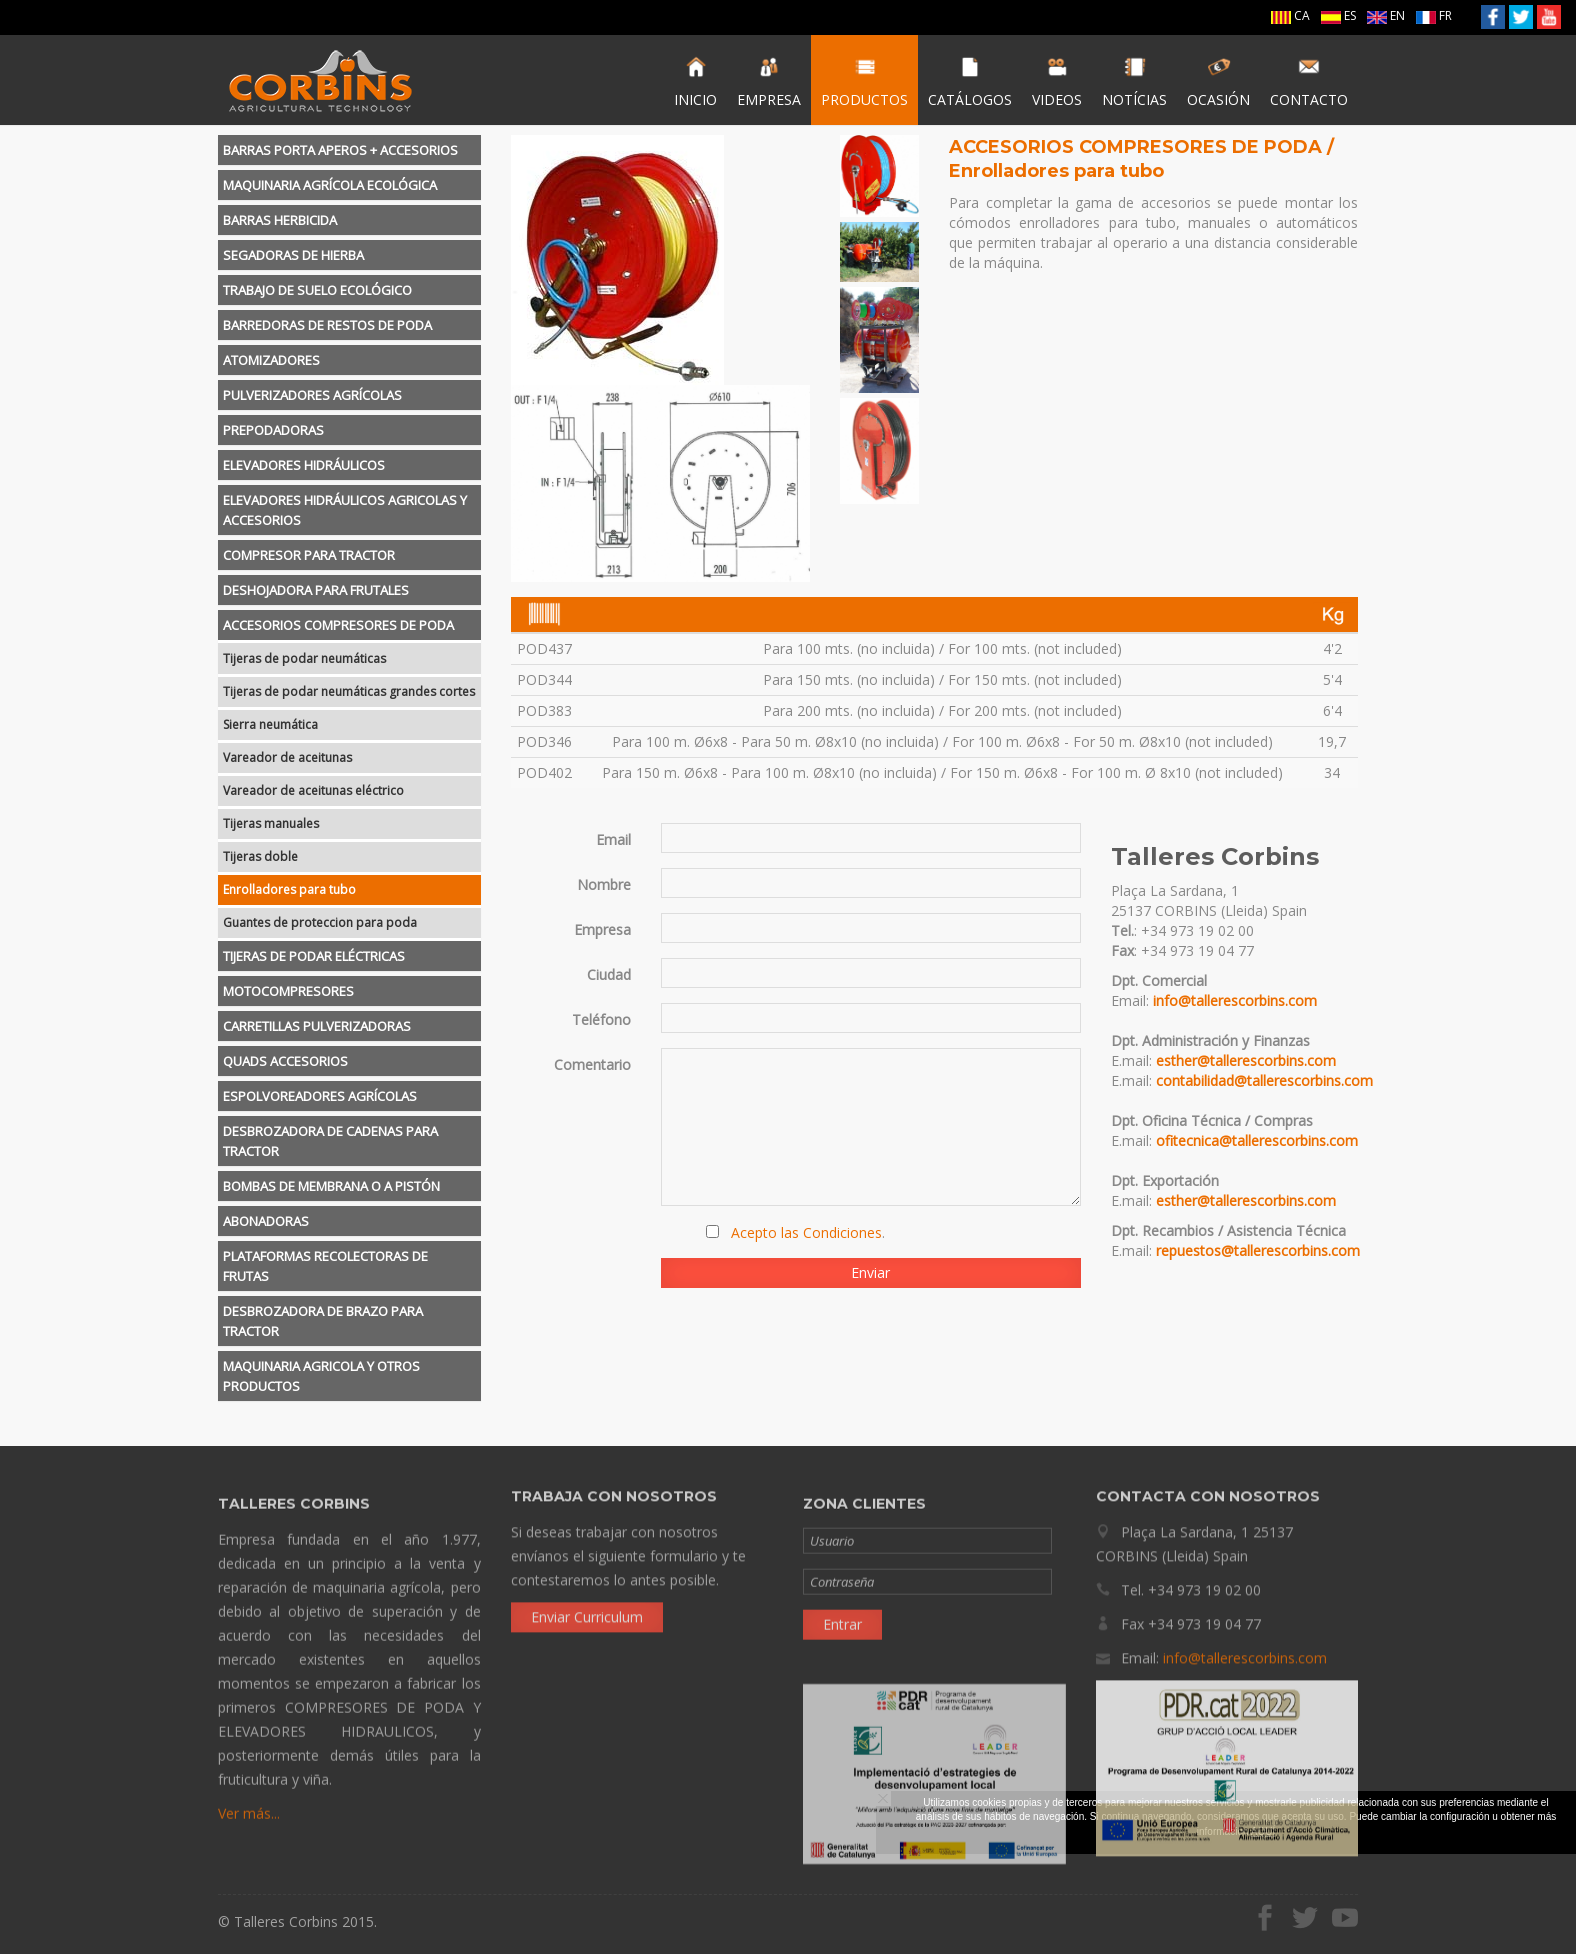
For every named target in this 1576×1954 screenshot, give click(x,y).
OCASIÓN (1218, 82)
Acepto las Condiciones (806, 1232)
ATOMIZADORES (271, 360)
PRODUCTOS (864, 82)
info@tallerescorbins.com (1235, 1000)
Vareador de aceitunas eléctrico (313, 790)
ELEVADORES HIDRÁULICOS (304, 465)
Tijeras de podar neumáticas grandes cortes (349, 691)
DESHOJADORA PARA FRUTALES (316, 590)
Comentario (592, 1064)
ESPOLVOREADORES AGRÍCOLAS (320, 1096)
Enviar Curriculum (587, 1609)
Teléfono (601, 1019)
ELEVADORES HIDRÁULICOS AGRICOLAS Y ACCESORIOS (345, 510)
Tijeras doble (260, 856)
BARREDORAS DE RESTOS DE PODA (327, 325)
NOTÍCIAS (1134, 82)
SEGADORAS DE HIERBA (293, 255)
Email (613, 839)
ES (1338, 15)
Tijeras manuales (271, 823)
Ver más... (249, 1820)
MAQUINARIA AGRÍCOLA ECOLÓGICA (330, 185)
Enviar (870, 1272)
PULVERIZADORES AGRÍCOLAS (312, 395)
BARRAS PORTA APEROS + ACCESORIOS (340, 150)
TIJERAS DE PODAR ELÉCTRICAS (314, 956)
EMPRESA (769, 82)
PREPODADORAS (273, 430)
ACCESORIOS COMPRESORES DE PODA (338, 625)
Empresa (602, 929)
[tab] (349, 150)
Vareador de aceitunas (287, 757)
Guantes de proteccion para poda (320, 922)
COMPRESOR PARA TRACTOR (309, 555)
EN (1386, 15)
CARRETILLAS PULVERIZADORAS (317, 1026)
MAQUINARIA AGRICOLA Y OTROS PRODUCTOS (321, 1376)
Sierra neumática (270, 724)
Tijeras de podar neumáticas (304, 658)
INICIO (695, 82)
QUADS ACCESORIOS (285, 1061)
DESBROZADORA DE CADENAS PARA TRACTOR (330, 1141)
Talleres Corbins (320, 80)
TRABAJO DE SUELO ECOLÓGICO (317, 290)
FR (1434, 15)
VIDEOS (1057, 82)
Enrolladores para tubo (289, 889)
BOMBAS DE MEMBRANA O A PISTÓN (331, 1186)
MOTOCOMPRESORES (288, 991)
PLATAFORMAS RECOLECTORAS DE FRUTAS (325, 1266)
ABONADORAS (266, 1221)
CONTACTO (1309, 82)
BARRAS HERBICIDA (280, 220)
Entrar (842, 1631)
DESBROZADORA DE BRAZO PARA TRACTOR (323, 1321)
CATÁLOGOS (970, 82)
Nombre (604, 884)
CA (1290, 15)
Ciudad (609, 974)
